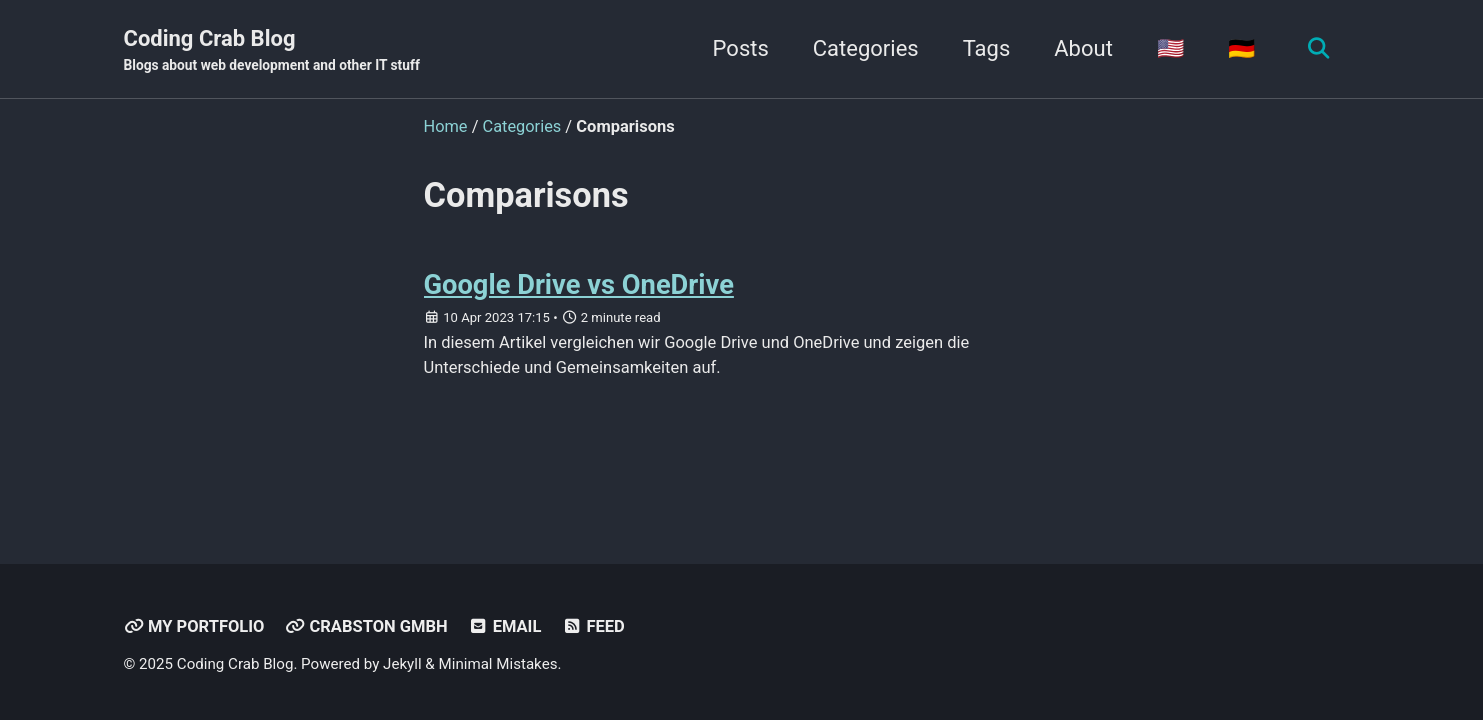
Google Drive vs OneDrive (580, 284)
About (1082, 48)
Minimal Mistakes (498, 664)
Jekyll (402, 664)
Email (504, 626)
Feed (593, 626)
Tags (986, 48)
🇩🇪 (1240, 48)
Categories (865, 48)
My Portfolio (194, 626)
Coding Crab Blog (272, 51)
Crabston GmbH (366, 626)
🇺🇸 (1169, 48)
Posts (740, 48)
